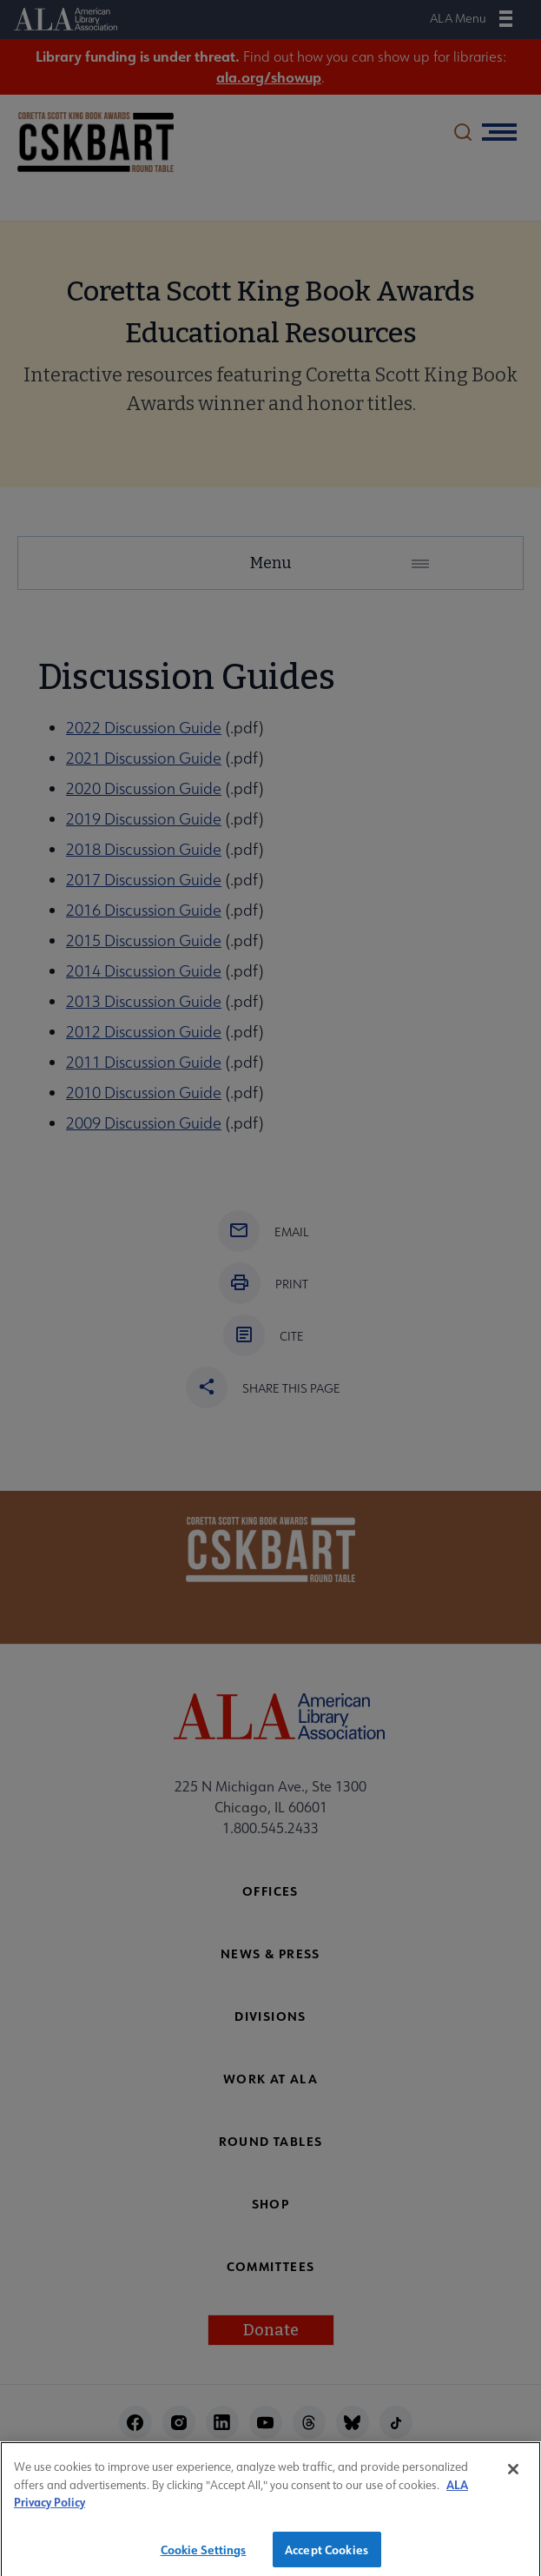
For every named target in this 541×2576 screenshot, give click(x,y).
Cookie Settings (204, 2558)
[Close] (513, 2479)
